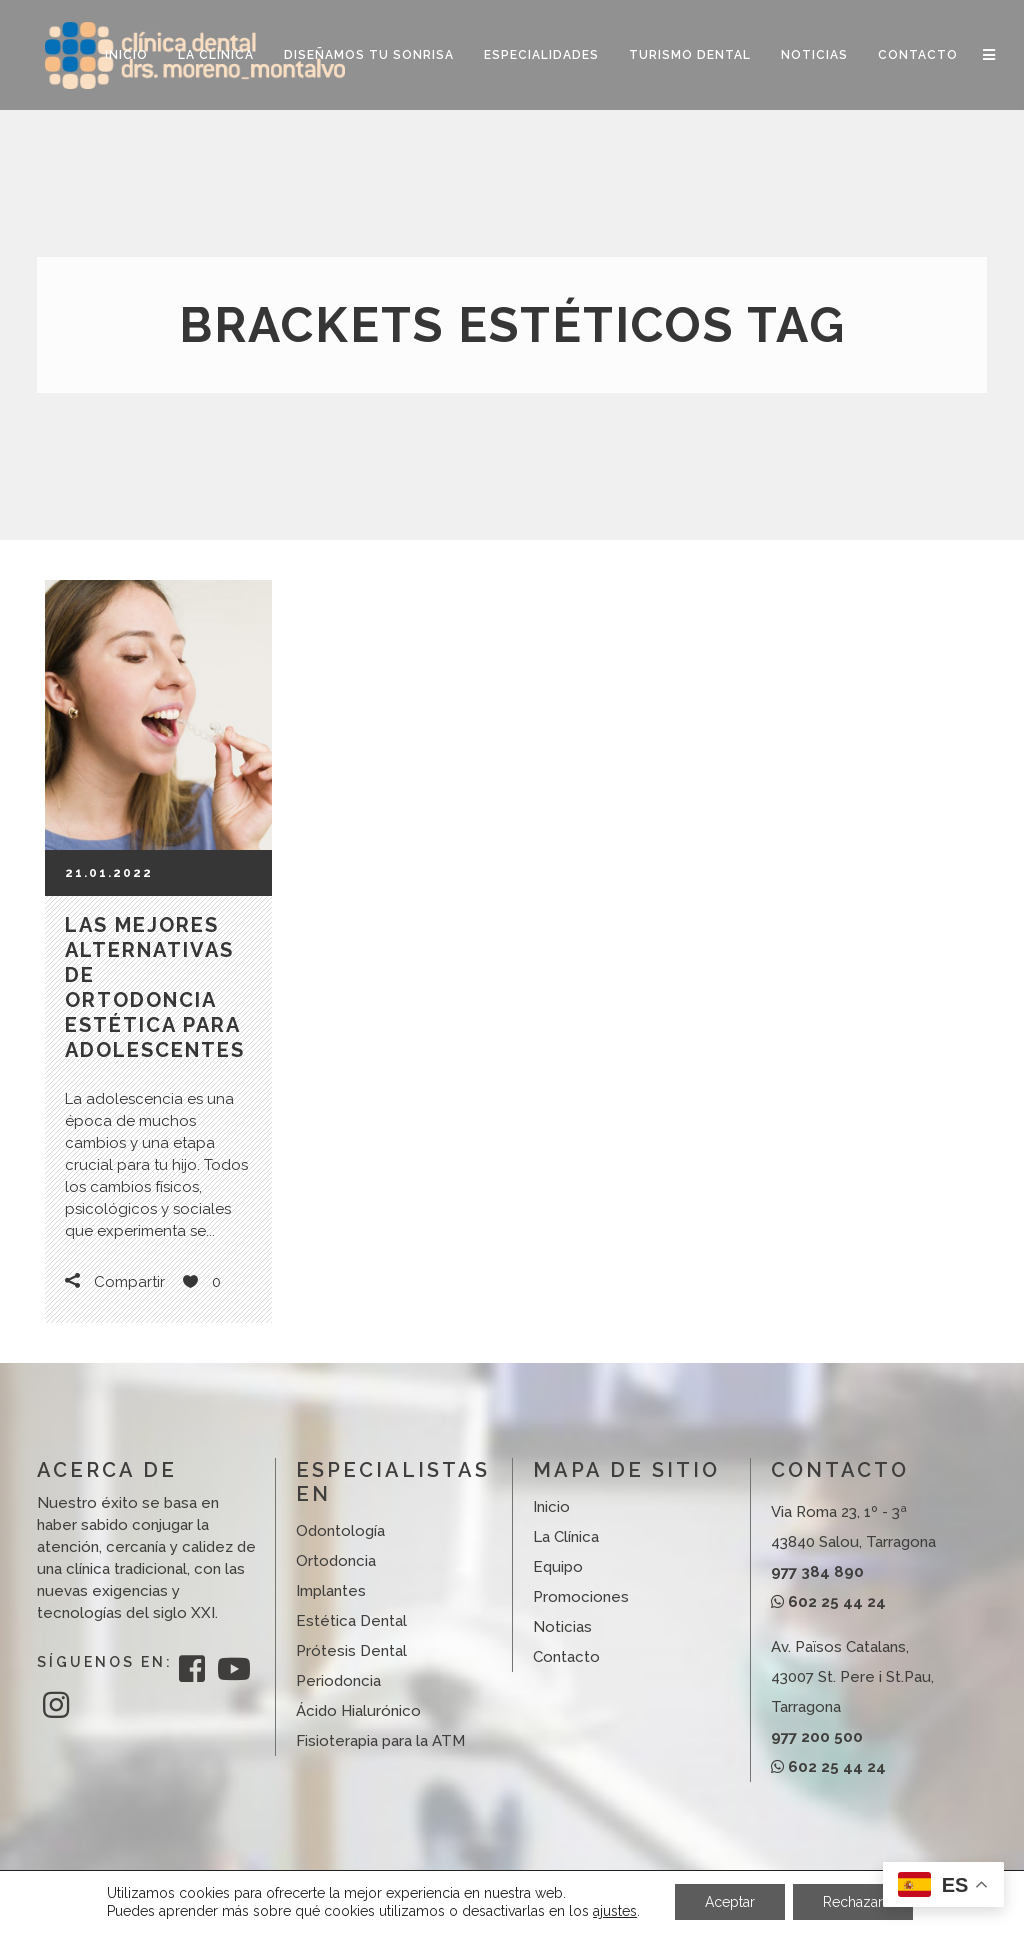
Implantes (331, 1591)
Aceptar (730, 1902)
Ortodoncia (336, 1561)
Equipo (558, 1567)
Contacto (566, 1657)
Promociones (581, 1597)
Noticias (562, 1627)
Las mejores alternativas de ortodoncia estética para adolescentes (155, 987)
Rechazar (853, 1902)
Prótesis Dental (351, 1651)
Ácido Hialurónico (358, 1711)
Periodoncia (338, 1681)
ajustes (615, 1911)
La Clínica (566, 1537)
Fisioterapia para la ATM (380, 1741)
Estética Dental (351, 1621)
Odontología (340, 1531)
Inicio (551, 1507)
